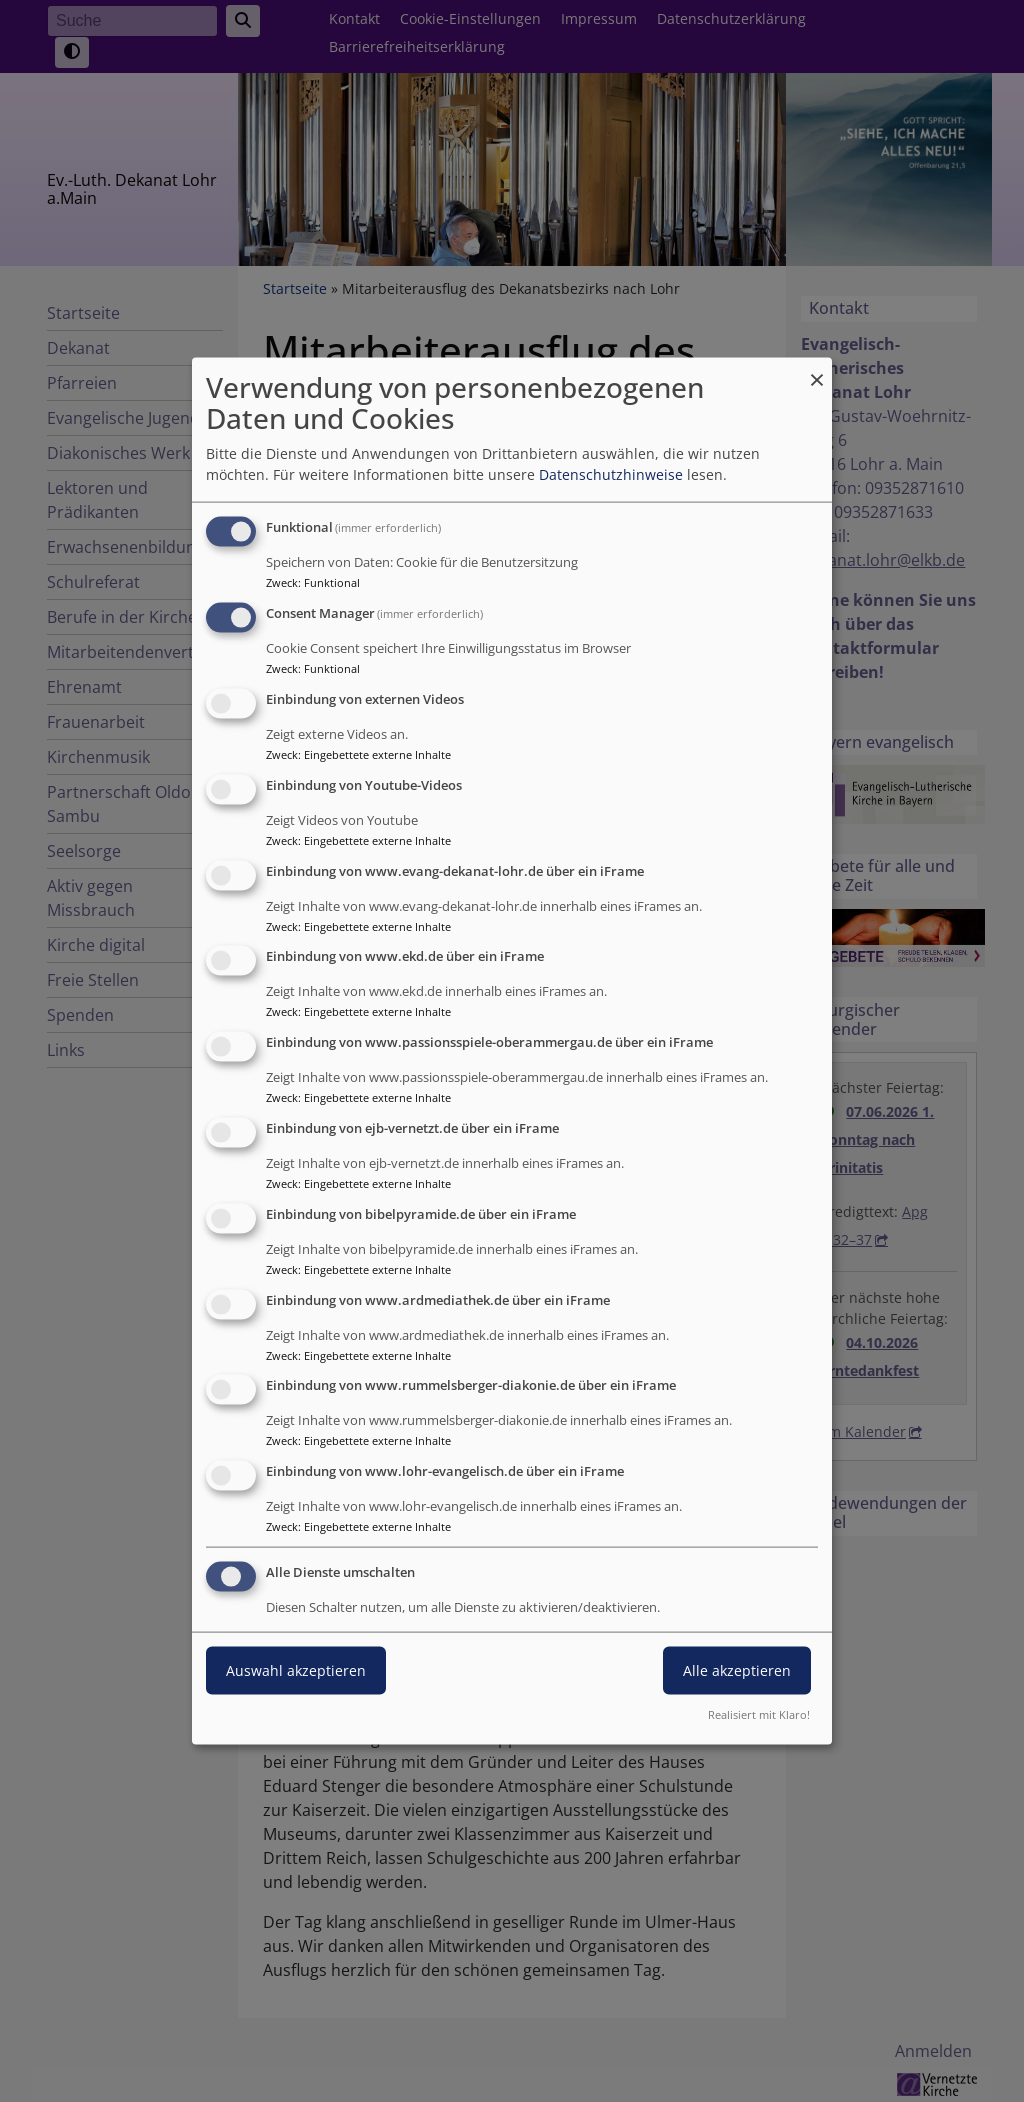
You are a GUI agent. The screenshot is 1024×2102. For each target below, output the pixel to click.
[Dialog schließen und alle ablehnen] (817, 370)
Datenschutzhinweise (611, 474)
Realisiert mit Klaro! (759, 1713)
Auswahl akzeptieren (296, 1670)
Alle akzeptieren (737, 1670)
